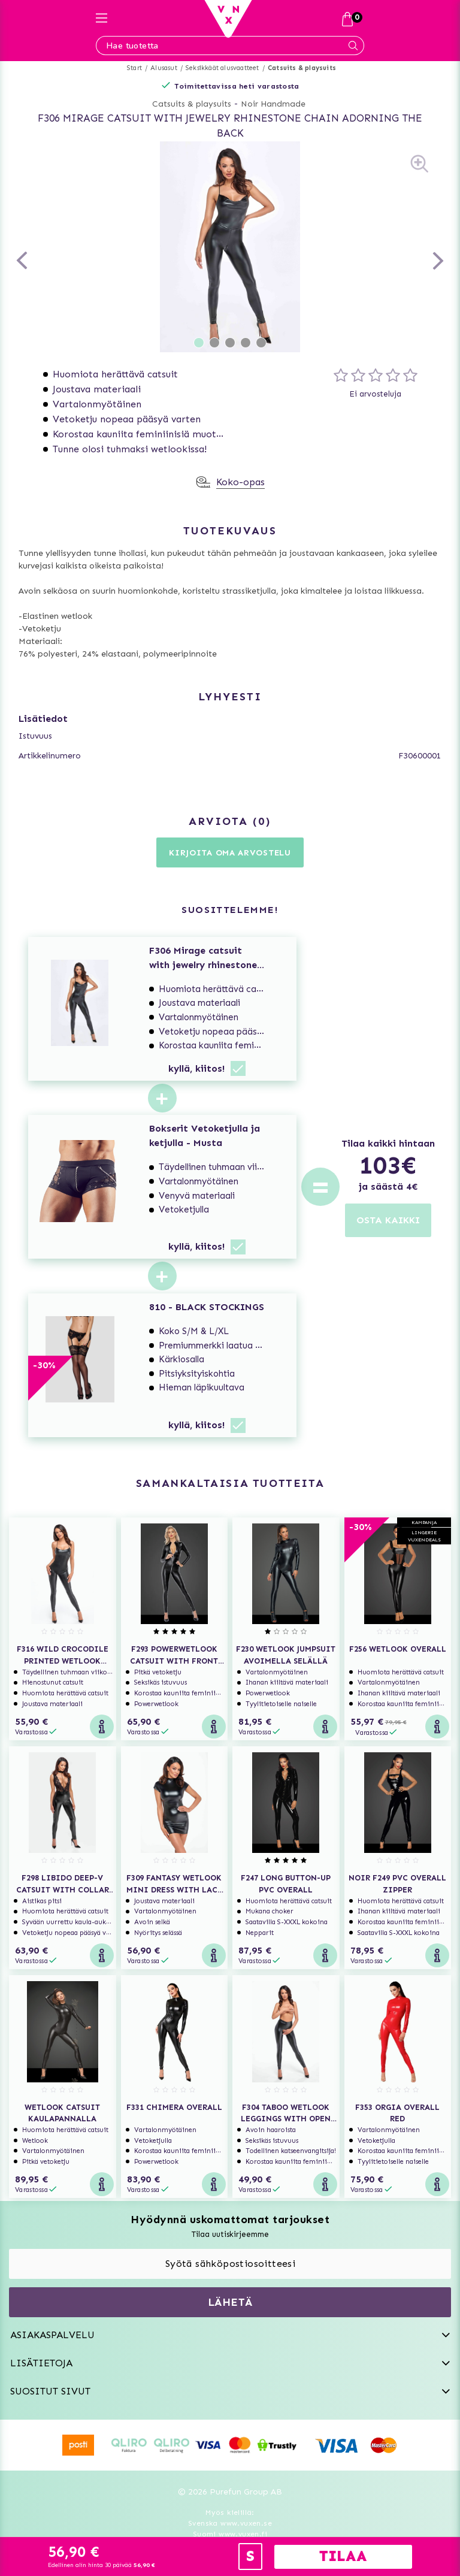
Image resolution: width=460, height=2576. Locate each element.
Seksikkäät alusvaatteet (222, 68)
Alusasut (163, 68)
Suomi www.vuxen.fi (230, 2534)
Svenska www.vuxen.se (230, 2523)
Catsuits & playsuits (302, 68)
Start (134, 68)
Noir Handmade (273, 104)
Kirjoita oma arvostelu (229, 853)
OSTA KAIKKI (388, 1220)
